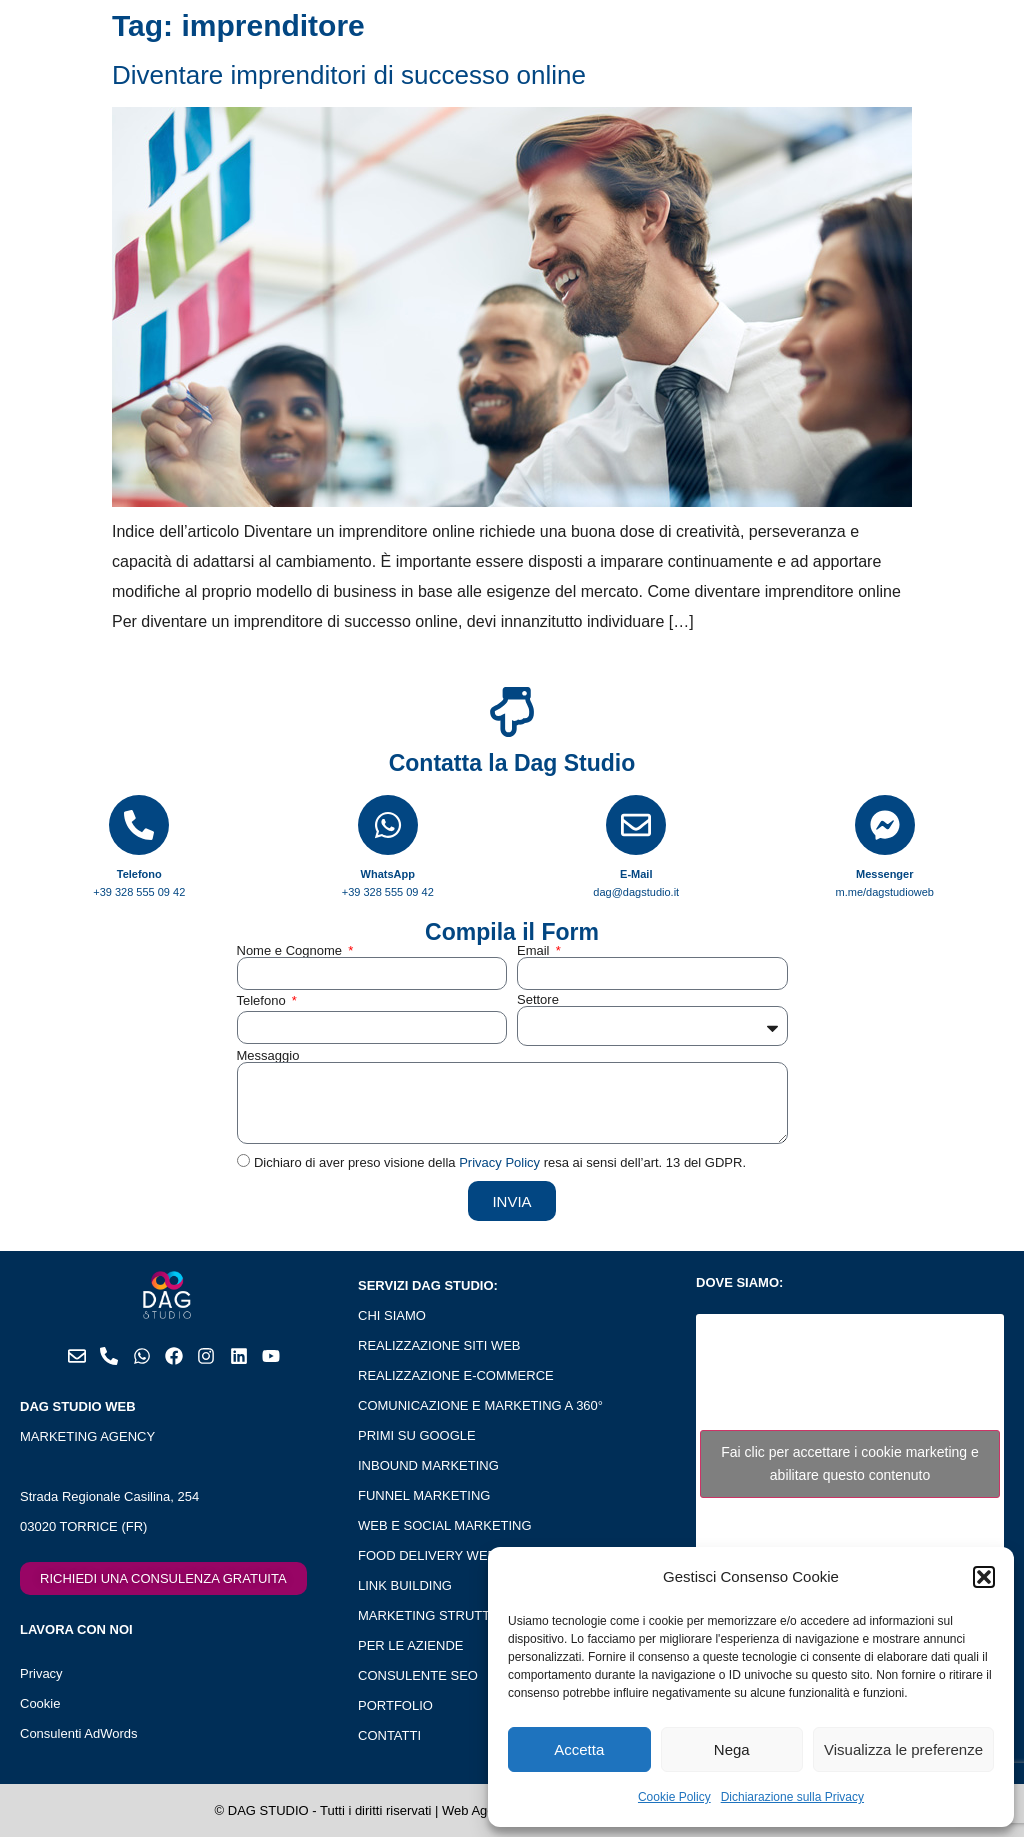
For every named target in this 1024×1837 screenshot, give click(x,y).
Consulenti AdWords (79, 1733)
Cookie (40, 1703)
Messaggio (268, 1055)
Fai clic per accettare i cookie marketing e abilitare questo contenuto (850, 1463)
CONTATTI (389, 1735)
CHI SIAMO (392, 1315)
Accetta (579, 1749)
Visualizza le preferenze (903, 1749)
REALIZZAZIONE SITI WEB (439, 1345)
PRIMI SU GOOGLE (417, 1435)
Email (535, 950)
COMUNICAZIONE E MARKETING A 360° (480, 1405)
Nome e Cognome (291, 950)
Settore (538, 999)
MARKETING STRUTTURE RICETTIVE (473, 1615)
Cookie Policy (674, 1797)
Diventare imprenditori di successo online (349, 75)
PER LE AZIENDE (410, 1645)
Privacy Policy (499, 1163)
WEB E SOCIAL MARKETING (445, 1525)
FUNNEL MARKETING (424, 1495)
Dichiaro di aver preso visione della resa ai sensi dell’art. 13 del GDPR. (500, 1163)
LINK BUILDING (405, 1585)
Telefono (263, 1000)
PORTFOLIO (395, 1705)
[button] (984, 1577)
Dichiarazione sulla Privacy (792, 1797)
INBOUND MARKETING (428, 1465)
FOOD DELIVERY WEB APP (441, 1555)
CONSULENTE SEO (418, 1675)
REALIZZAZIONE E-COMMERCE (456, 1375)
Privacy (41, 1673)
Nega (732, 1749)
